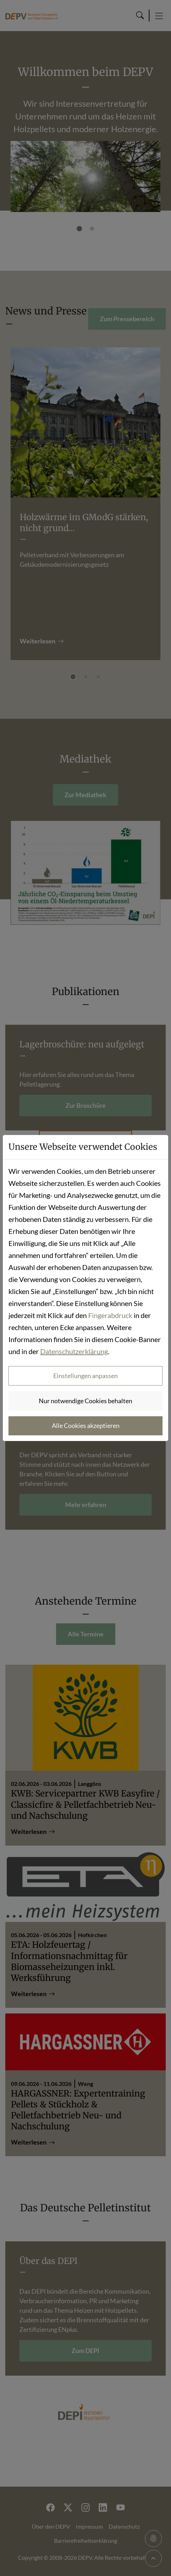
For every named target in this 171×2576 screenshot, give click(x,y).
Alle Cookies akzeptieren (86, 1425)
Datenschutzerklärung (74, 1351)
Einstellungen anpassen (85, 1376)
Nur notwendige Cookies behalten (85, 1401)
